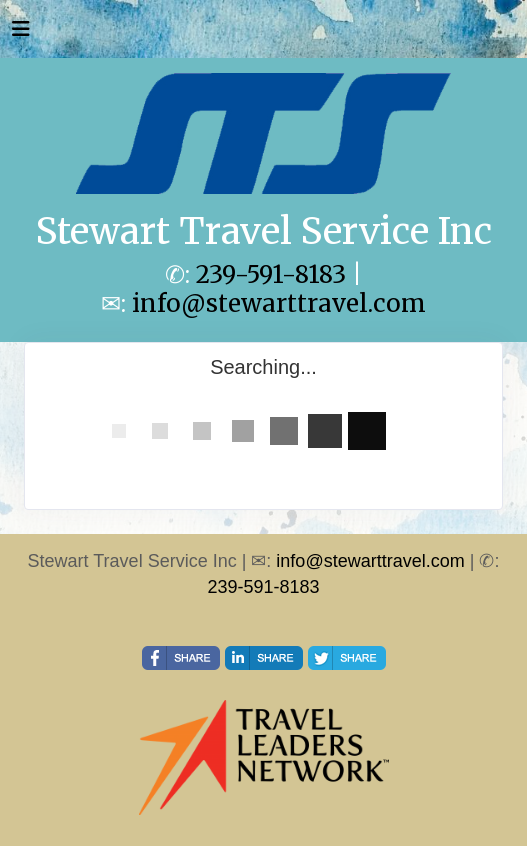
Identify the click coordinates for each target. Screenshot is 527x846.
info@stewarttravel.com (279, 303)
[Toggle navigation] (21, 34)
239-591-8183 (271, 274)
